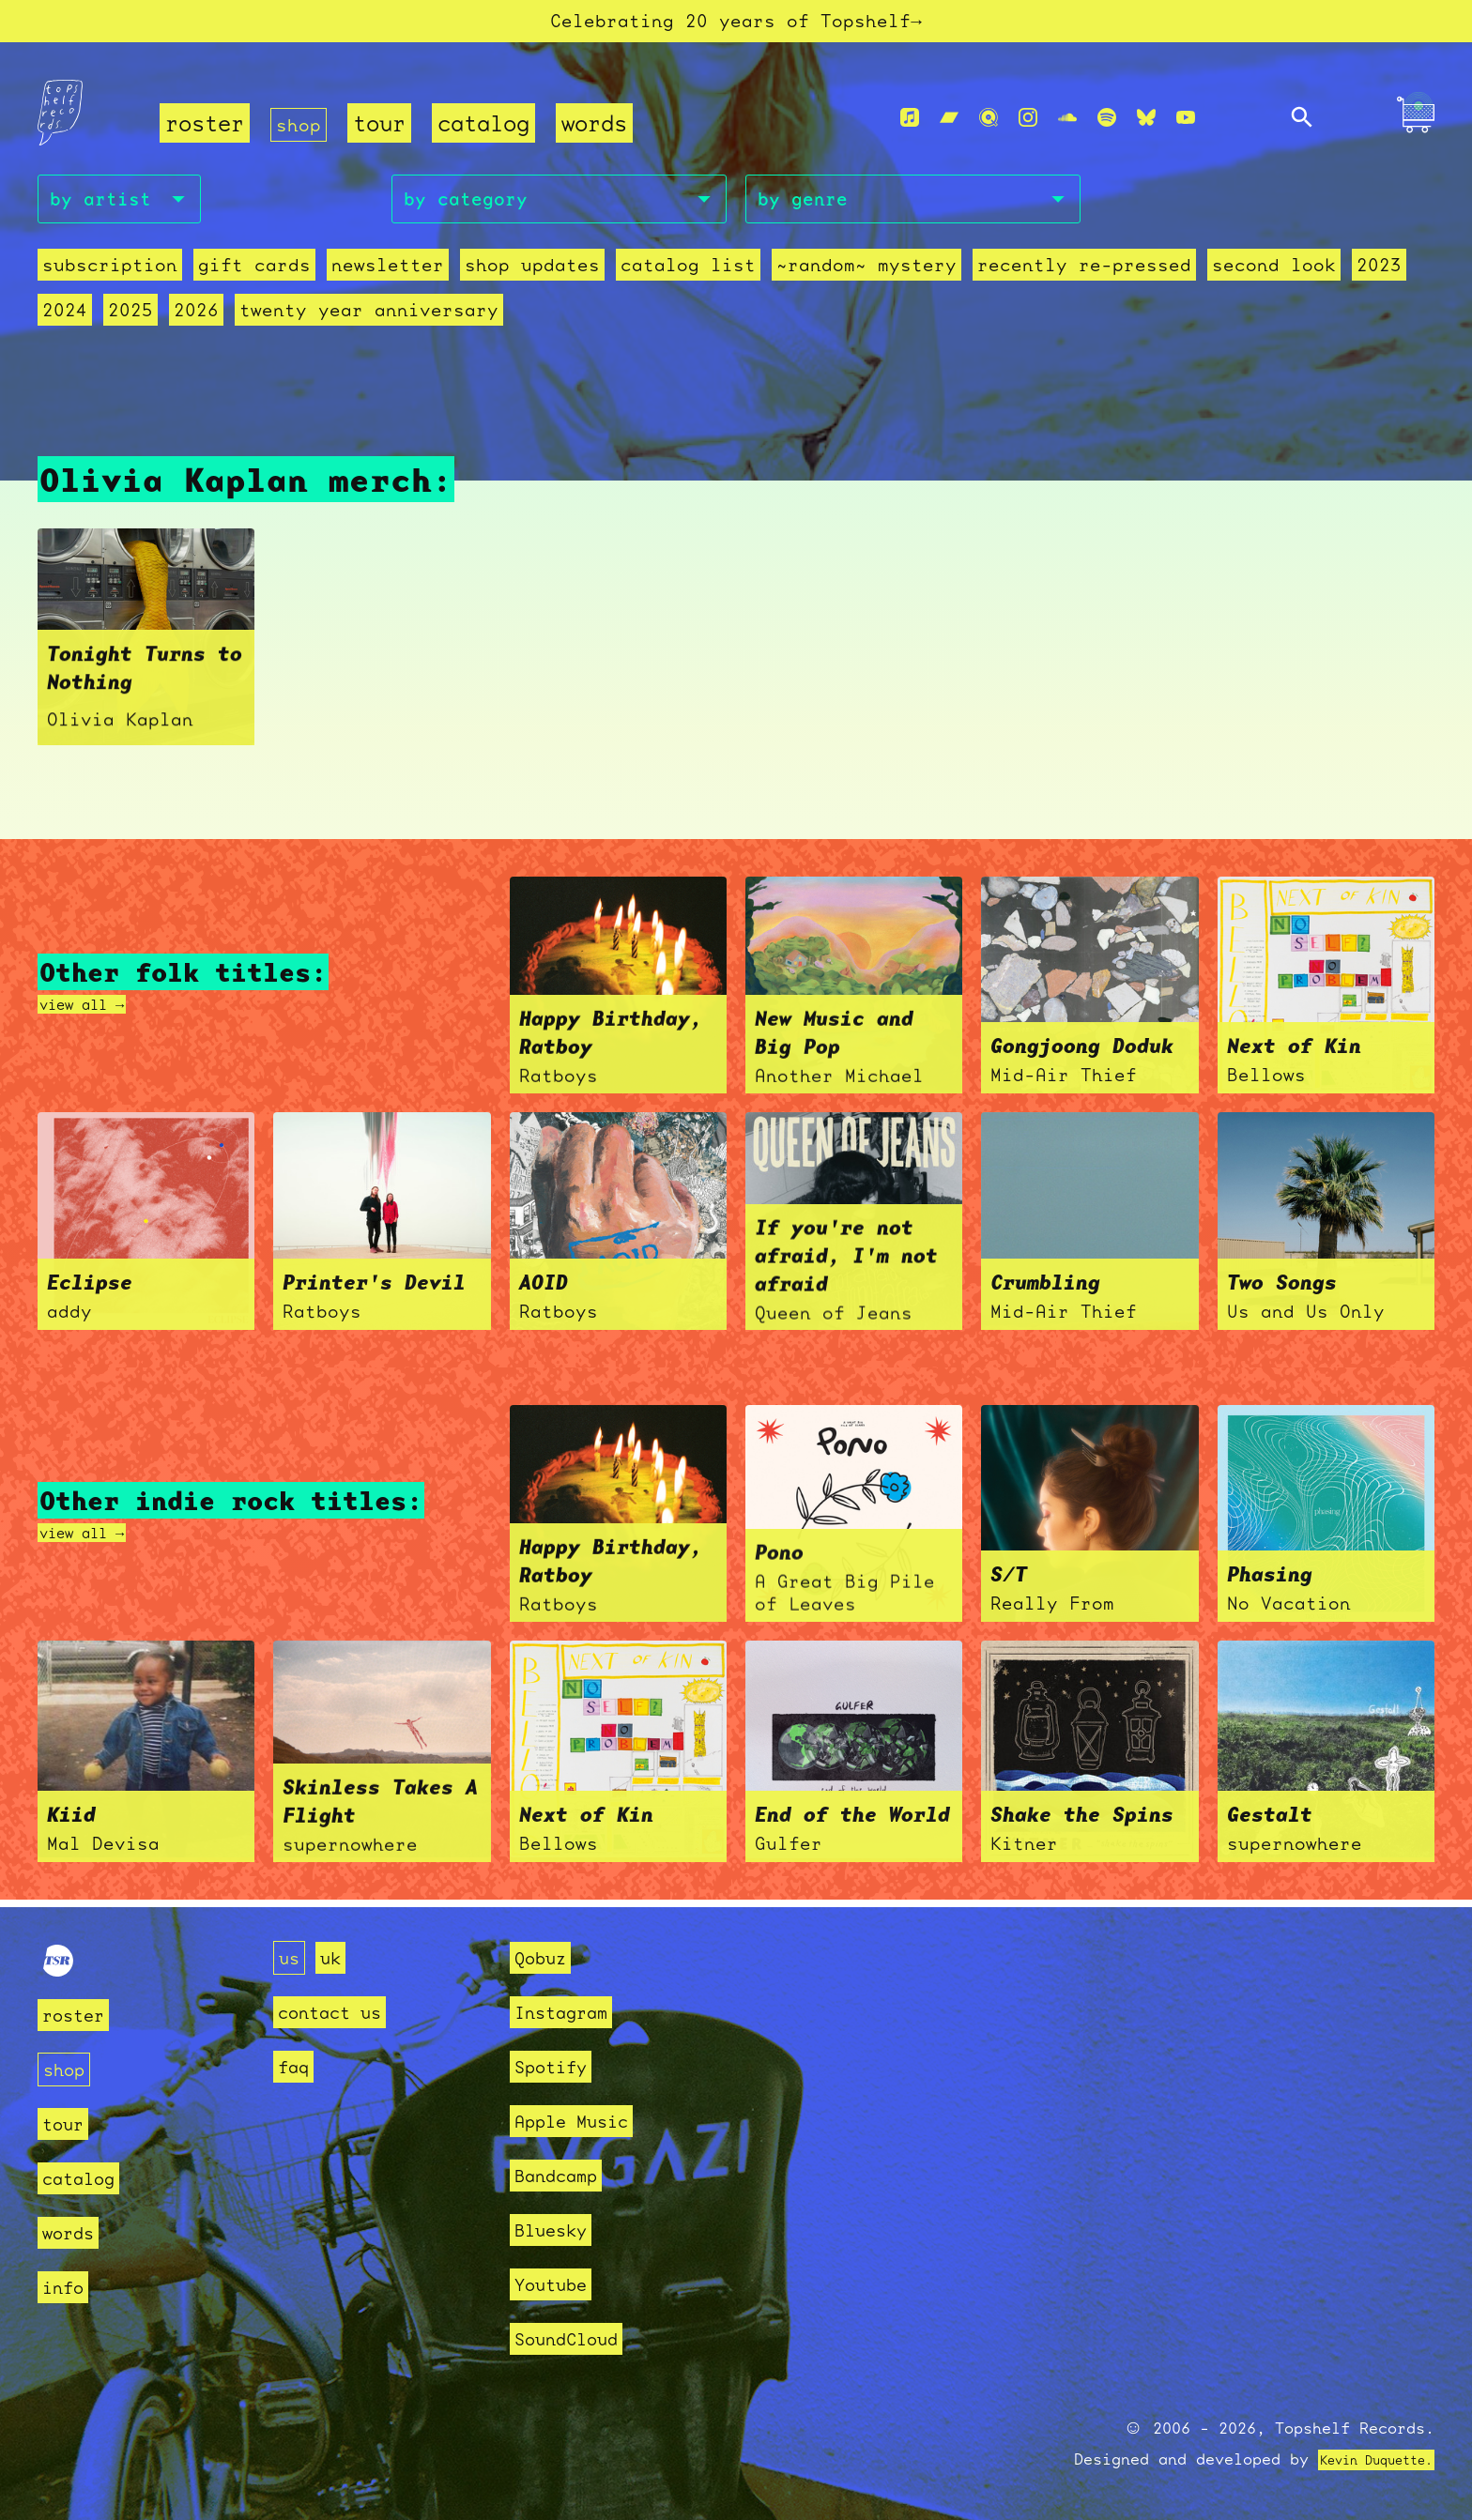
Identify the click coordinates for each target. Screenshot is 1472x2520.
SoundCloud (575, 2338)
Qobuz (544, 1957)
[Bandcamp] (949, 126)
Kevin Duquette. (1362, 2459)
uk (336, 1957)
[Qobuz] (988, 126)
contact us (339, 2011)
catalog (491, 132)
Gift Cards (254, 279)
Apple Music (581, 2120)
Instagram (569, 2011)
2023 (1379, 279)
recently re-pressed (1084, 279)
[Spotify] (1107, 126)
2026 (196, 324)
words (602, 132)
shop (302, 132)
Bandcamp (563, 2175)
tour (386, 132)
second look (1274, 279)
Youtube (557, 2284)
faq (296, 2066)
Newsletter (387, 279)
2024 (64, 324)
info (66, 2285)
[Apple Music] (909, 126)
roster (204, 132)
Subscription (109, 279)
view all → (95, 1011)
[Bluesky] (1146, 126)
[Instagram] (1028, 126)
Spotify (557, 2066)
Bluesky (557, 2229)
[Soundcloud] (1067, 126)
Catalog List (688, 279)
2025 (130, 324)
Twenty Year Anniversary (368, 324)
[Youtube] (1185, 126)
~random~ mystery (866, 279)
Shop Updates (532, 279)
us (291, 1957)
